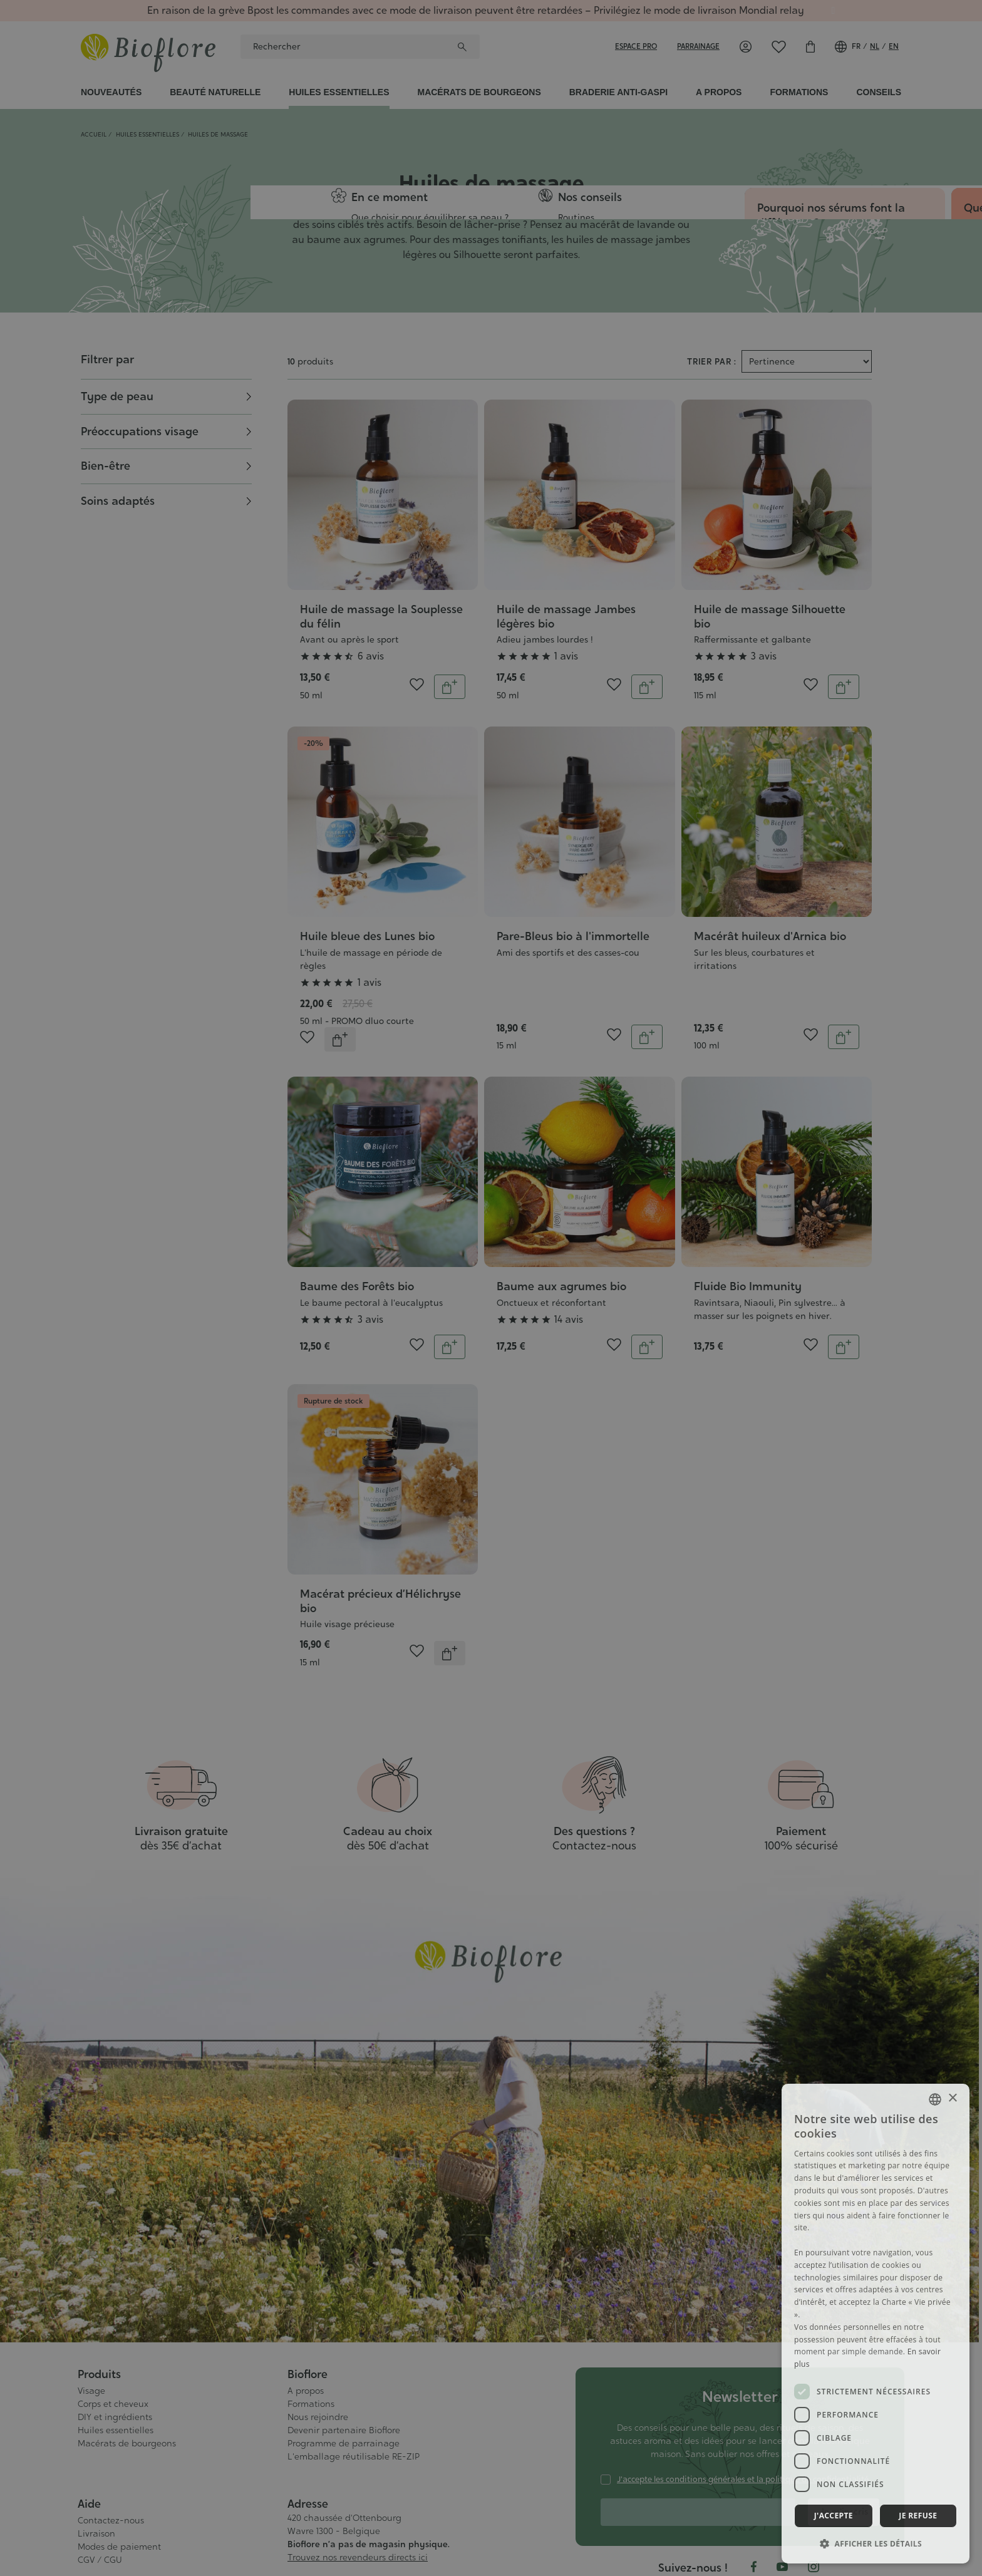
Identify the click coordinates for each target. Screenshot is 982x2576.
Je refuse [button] (918, 2515)
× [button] (952, 2098)
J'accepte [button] (833, 2515)
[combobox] (935, 2099)
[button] (875, 2543)
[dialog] (875, 2323)
